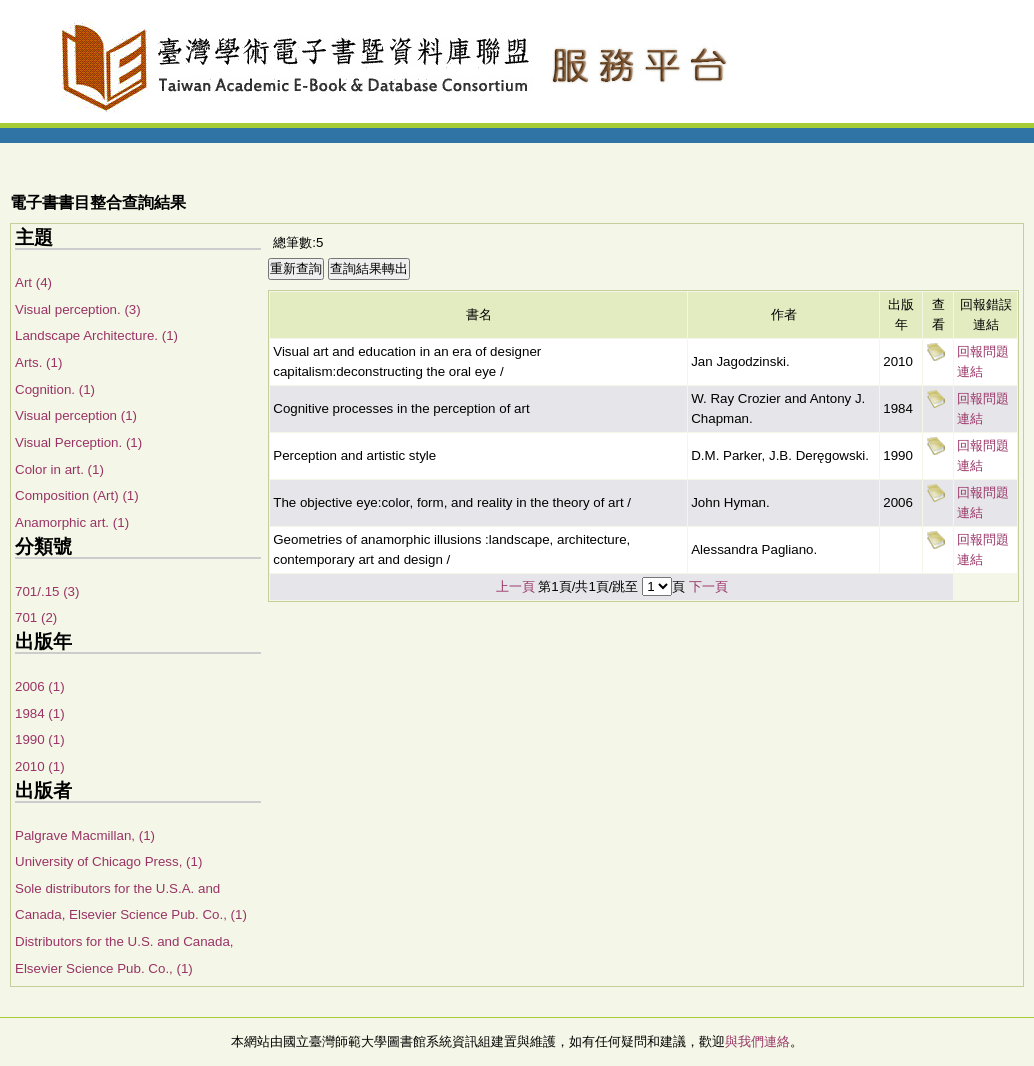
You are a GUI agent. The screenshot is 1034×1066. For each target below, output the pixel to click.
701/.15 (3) (47, 591)
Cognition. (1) (55, 389)
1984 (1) (40, 713)
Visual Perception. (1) (78, 442)
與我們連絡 (757, 1041)
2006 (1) (40, 686)
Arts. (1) (38, 362)
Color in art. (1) (59, 469)
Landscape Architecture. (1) (96, 335)
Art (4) (33, 282)
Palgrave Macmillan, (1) (85, 835)
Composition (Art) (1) (77, 495)
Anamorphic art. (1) (72, 522)
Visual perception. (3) (78, 309)
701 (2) (36, 617)
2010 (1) (40, 766)
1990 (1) (40, 739)
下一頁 (708, 586)
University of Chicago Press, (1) (108, 861)
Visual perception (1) (76, 415)
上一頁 (515, 586)
